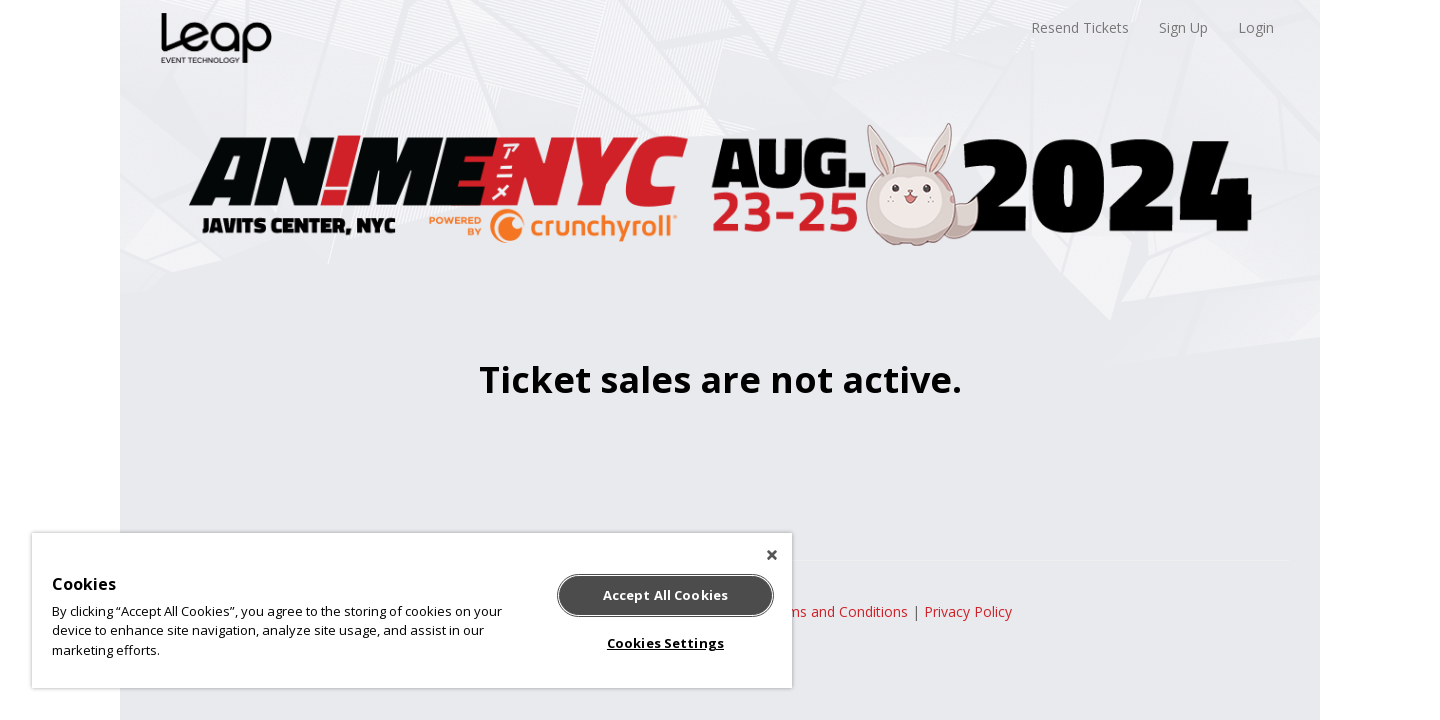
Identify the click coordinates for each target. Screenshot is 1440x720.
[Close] (772, 555)
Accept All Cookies (665, 595)
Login (1256, 27)
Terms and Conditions (836, 611)
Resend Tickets (1080, 27)
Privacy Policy (968, 611)
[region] (412, 610)
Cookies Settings (665, 643)
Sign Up (1183, 27)
